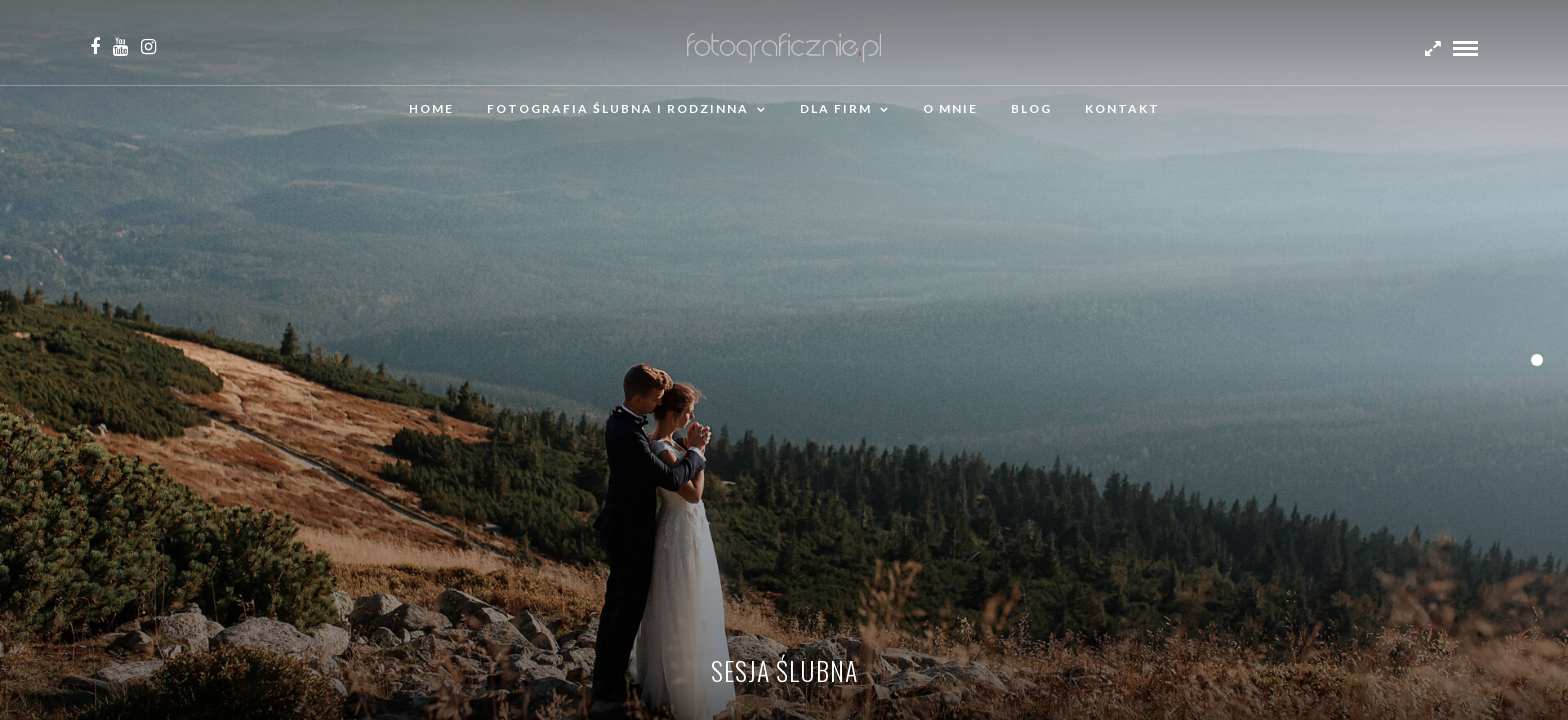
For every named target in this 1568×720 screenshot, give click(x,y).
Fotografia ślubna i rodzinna (618, 108)
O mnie (950, 108)
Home (431, 108)
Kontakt (1122, 108)
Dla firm (836, 108)
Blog (1031, 108)
